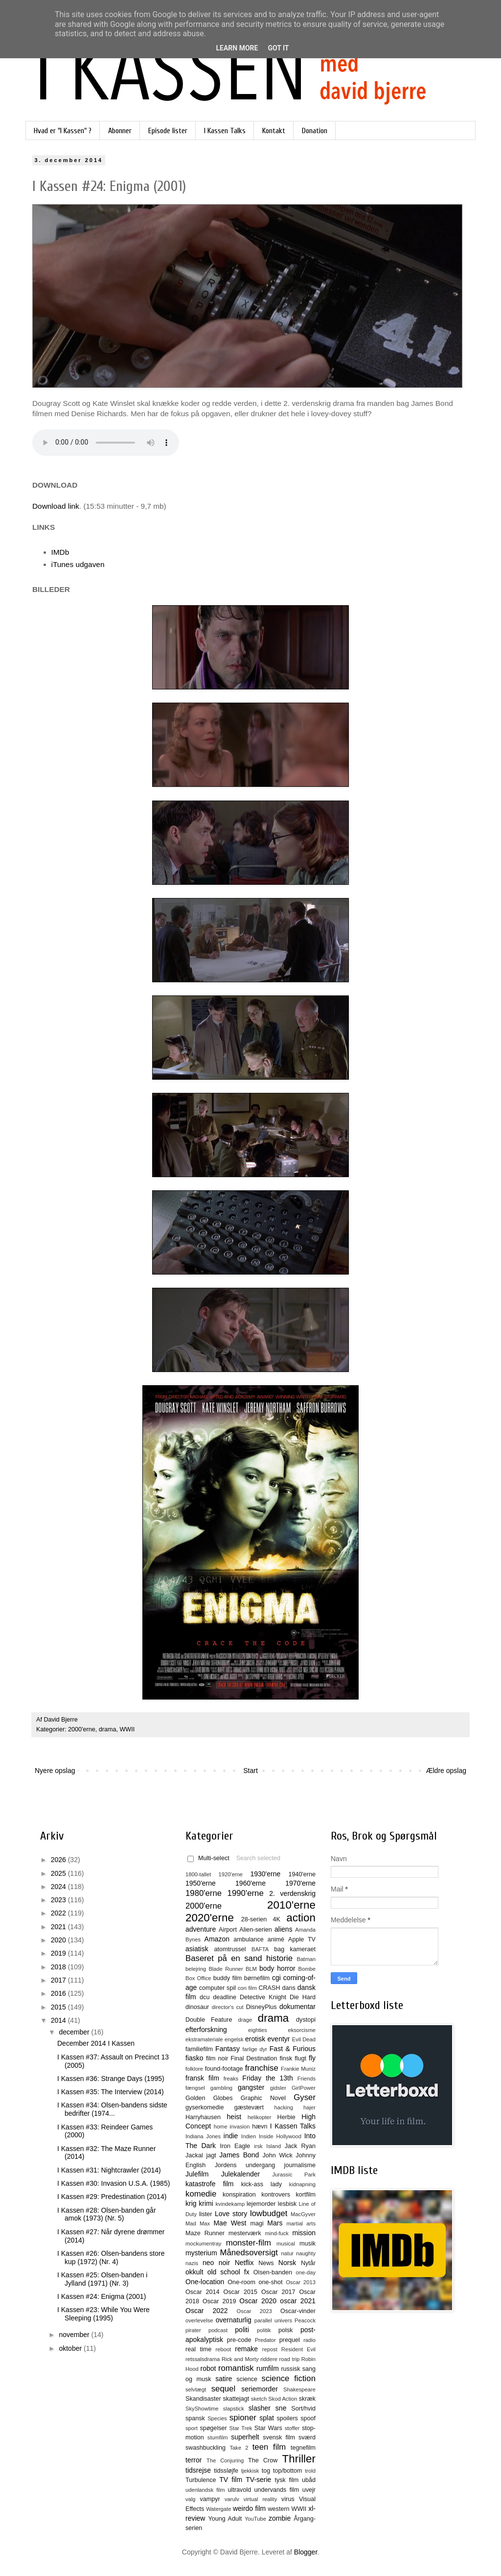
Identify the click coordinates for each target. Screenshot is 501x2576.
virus (288, 2499)
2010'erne (291, 1905)
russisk (290, 2368)
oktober (71, 2348)
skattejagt (236, 2398)
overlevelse (199, 2320)
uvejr (309, 2489)
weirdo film (249, 2508)
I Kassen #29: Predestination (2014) (111, 2196)
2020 (59, 1940)
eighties (257, 2030)
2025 (59, 1873)
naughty (306, 2253)
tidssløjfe (226, 2470)
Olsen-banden (272, 2272)
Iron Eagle (235, 2146)
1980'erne (203, 1893)
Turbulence (200, 2480)
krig (191, 2203)
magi (256, 2223)
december (75, 2032)
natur (287, 2253)
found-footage (224, 2068)
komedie (200, 2193)
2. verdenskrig (292, 1893)
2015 (59, 2007)
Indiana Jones (203, 2136)
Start (250, 1770)
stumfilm (217, 2437)
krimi (206, 2203)
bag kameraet (295, 1949)
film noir (217, 2058)
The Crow (262, 2460)
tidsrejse (198, 2470)
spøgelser (213, 2428)
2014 (59, 2020)
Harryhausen (203, 2117)
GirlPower (304, 2088)
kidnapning (302, 2184)
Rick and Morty (240, 2359)
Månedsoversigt (248, 2252)
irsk (258, 2146)
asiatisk (196, 1949)
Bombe (307, 1969)
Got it (278, 48)
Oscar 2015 (240, 2292)
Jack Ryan (300, 2146)
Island (273, 2146)
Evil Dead (304, 2039)
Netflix (244, 2263)
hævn (260, 2126)
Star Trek (240, 2428)
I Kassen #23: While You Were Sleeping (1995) (103, 2314)
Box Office (198, 1978)
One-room (241, 2282)
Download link (55, 506)
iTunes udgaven (78, 564)
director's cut (228, 2007)
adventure (200, 1929)
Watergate (218, 2509)
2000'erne (81, 1729)
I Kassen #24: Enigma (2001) (101, 2296)
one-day (306, 2272)
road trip (289, 2359)
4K (276, 1919)
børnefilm (257, 1978)
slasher (260, 2408)
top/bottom (287, 2470)
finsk (285, 2058)
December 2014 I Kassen (96, 2043)
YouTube (255, 2519)
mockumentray (203, 2243)
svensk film (279, 2437)
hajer (309, 2107)
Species (217, 2418)
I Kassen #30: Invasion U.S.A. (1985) (113, 2183)
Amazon (217, 1939)
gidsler (278, 2088)
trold (310, 2471)
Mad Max (197, 2223)
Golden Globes (209, 2098)
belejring (195, 1969)
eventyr (279, 2039)
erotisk (255, 2039)
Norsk (287, 2263)
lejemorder (261, 2203)
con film (247, 1988)
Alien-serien (255, 1929)
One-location (204, 2282)
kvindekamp (230, 2204)
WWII (127, 1729)
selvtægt (195, 2389)
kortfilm (306, 2194)
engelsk (234, 2039)
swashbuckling (205, 2447)
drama (107, 1729)
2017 (59, 1980)
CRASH (269, 1988)
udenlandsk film (205, 2490)
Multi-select (208, 1858)
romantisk (236, 2368)
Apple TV (302, 1939)
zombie (280, 2518)
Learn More (237, 48)
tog (266, 2470)
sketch (259, 2399)
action (301, 1918)
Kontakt (273, 130)
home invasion (232, 2126)
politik (264, 2330)
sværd (307, 2437)
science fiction (289, 2378)
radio (309, 2340)
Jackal (194, 2155)
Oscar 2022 (206, 2311)
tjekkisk (250, 2471)
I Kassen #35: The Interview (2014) (110, 2092)
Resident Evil (298, 2349)
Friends (306, 2078)
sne (281, 2408)
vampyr (210, 2499)
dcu (204, 1997)
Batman (306, 1959)
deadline (224, 1997)
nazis (191, 2263)
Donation (314, 130)
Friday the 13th (267, 2078)
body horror (277, 1968)
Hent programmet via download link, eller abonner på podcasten (105, 442)
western (279, 2508)
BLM (251, 1969)
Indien (248, 2136)
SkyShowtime (202, 2408)
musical (285, 2243)
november (75, 2335)
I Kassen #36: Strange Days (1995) (110, 2078)
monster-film (248, 2242)
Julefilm (196, 2174)
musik (307, 2243)
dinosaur (197, 2007)
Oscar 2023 (254, 2311)
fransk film (202, 2078)
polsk (285, 2330)
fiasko (194, 2058)
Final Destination (253, 2058)
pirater (193, 2330)
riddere (268, 2359)
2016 (59, 1993)
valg (190, 2499)
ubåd (309, 2480)
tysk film (287, 2480)
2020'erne (209, 1918)
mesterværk (244, 2233)
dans (288, 1988)
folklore (194, 2069)
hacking (283, 2107)
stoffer (292, 2428)
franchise (261, 2068)
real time (198, 2349)
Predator (265, 2340)
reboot (223, 2349)
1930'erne (265, 1874)
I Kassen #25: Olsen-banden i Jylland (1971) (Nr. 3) (102, 2279)
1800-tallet (198, 1874)
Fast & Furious (293, 2049)
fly (312, 2058)
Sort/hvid (303, 2408)
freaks (231, 2078)
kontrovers (275, 2194)
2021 (59, 1927)
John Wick (277, 2155)
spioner (242, 2417)
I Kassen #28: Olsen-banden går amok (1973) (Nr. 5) (106, 2214)
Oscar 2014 (202, 2292)
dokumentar (297, 2006)
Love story (231, 2214)
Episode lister (167, 130)
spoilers (287, 2418)
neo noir (216, 2263)
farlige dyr (254, 2049)
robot (208, 2368)
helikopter (260, 2117)
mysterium (201, 2253)
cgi (276, 1978)
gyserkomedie (204, 2107)
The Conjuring (225, 2460)
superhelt (245, 2437)
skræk (307, 2398)
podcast (218, 2330)
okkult (194, 2272)
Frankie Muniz (298, 2069)
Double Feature (208, 2019)
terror (193, 2460)
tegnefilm (303, 2447)
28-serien (254, 1919)
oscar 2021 (298, 2301)
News (266, 2263)
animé (276, 1939)
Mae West (229, 2223)
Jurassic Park (294, 2174)
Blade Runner (225, 1969)
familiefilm (199, 2049)
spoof (308, 2418)
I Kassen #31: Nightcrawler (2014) (109, 2170)
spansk (195, 2418)
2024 (59, 1887)
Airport (228, 1929)
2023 (59, 1900)
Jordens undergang (245, 2165)
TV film (230, 2479)
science (246, 2379)
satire (223, 2379)
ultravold (239, 2489)
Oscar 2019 (219, 2301)
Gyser (305, 2097)
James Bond (239, 2155)
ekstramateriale (204, 2039)
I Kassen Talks (225, 130)
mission (304, 2233)
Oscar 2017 (278, 2292)
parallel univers (273, 2320)
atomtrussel (230, 1949)
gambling (221, 2088)
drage (245, 2020)
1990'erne (246, 1893)
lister (205, 2214)
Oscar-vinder (298, 2311)
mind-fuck (277, 2233)
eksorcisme (302, 2030)
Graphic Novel (263, 2098)
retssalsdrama (202, 2359)
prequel (289, 2340)
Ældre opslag (446, 1770)
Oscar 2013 (301, 2282)
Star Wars (268, 2428)
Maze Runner (205, 2233)
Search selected (258, 1858)
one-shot (271, 2282)
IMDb (60, 552)
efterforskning (206, 2029)
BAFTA (260, 1949)
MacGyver (303, 2214)
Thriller (299, 2459)
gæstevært (249, 2107)
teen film (269, 2447)
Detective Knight (263, 1997)
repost (269, 2349)
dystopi (306, 2019)
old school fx (228, 2272)
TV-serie (258, 2479)
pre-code (239, 2340)
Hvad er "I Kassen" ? (62, 130)
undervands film (276, 2489)
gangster (251, 2087)
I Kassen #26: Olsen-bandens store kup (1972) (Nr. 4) (110, 2257)
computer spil (217, 1988)
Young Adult (225, 2518)
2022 (59, 1913)
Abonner (120, 130)
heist (234, 2117)
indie (231, 2136)
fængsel (195, 2088)
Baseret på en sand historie (239, 1958)
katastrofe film (209, 2184)
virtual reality (260, 2499)
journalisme (300, 2165)
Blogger (305, 2552)
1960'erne (250, 1883)
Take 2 (238, 2448)
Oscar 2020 (257, 2301)
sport (191, 2428)
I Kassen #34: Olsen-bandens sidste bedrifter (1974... (112, 2109)
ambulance (248, 1939)
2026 (59, 1860)
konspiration (239, 2194)
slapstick (233, 2408)
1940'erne (302, 1874)
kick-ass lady (261, 2184)
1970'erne (300, 1883)
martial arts (301, 2223)
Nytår (308, 2263)
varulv (232, 2499)
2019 (59, 1953)
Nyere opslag (55, 1770)
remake (246, 2349)
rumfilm (267, 2368)
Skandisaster (203, 2398)
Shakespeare (299, 2389)
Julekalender (240, 2174)
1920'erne (231, 1874)
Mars (274, 2223)
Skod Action (282, 2399)
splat (266, 2418)
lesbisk (287, 2203)
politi (242, 2330)
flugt (300, 2058)
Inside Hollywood (280, 2136)
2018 (59, 1967)
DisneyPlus (261, 2007)
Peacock (305, 2320)
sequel (223, 2388)
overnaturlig (233, 2320)
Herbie (286, 2117)
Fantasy (227, 2049)
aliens (283, 1929)
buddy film (227, 1978)
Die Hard (303, 1997)
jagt (211, 2155)
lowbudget (269, 2213)
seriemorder (259, 2389)
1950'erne (200, 1883)
